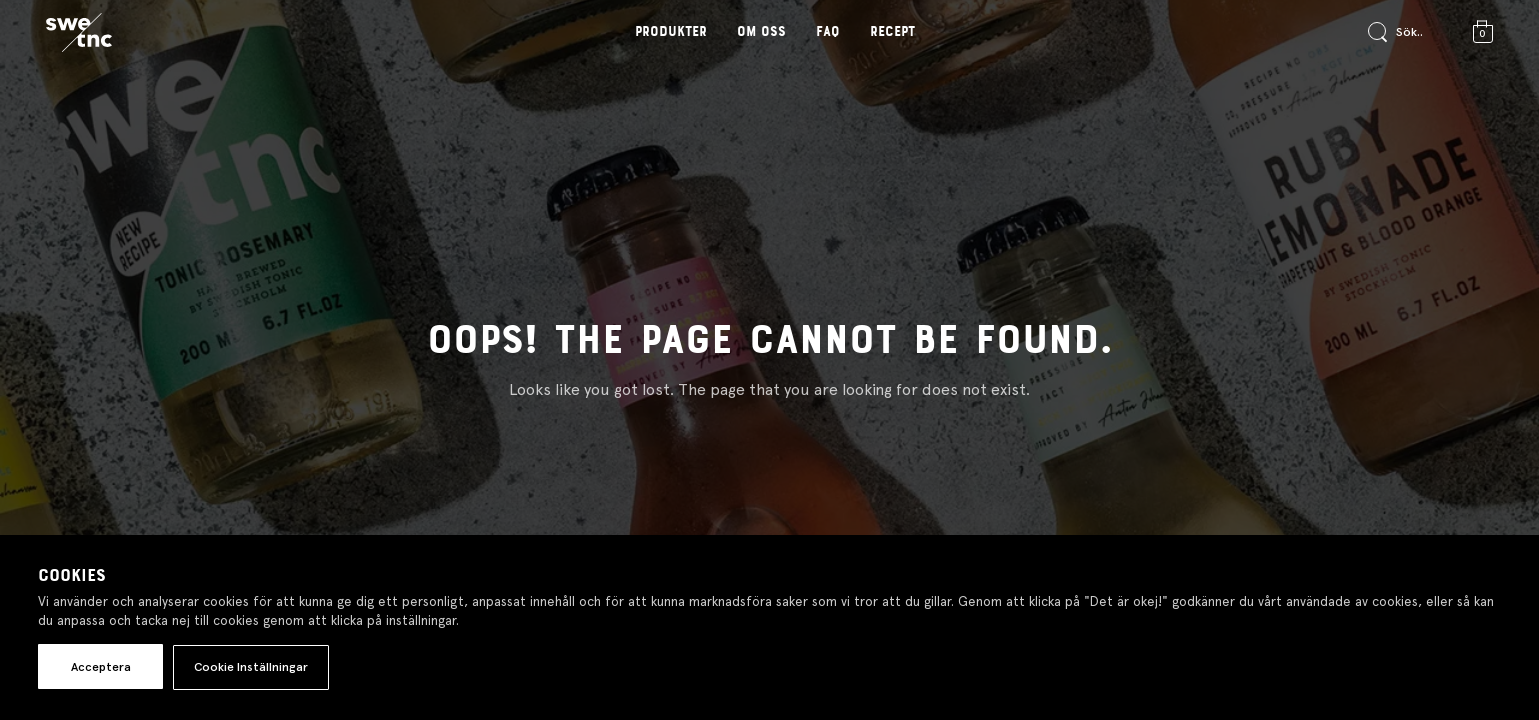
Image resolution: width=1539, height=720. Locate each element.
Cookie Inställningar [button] (251, 667)
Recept (892, 32)
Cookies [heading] (72, 576)
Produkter (671, 32)
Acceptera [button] (101, 667)
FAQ (828, 32)
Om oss (761, 32)
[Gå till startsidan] (79, 33)
